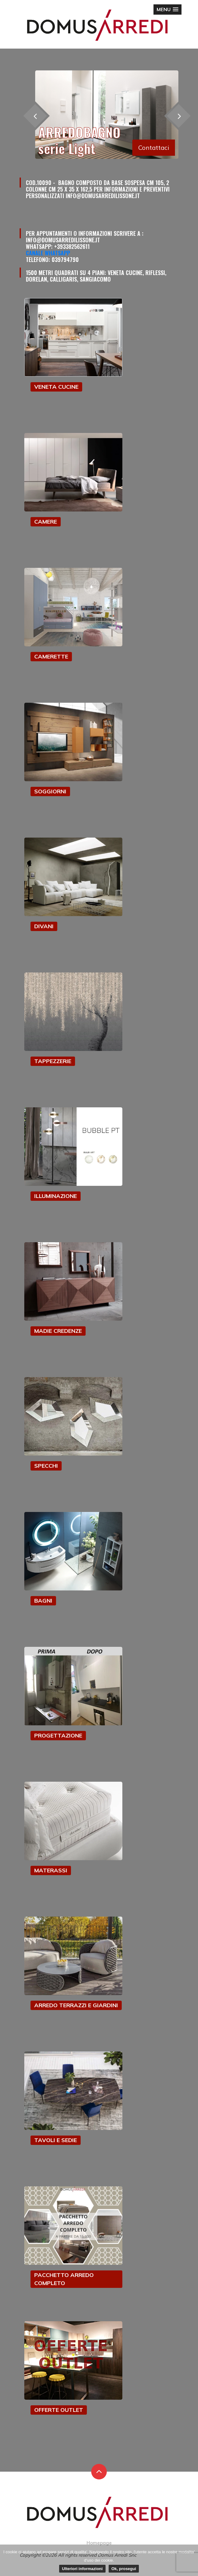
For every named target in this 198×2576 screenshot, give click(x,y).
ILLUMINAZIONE (55, 1196)
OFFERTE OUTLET (58, 2409)
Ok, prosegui (123, 2568)
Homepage (99, 2543)
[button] (167, 9)
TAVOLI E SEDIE (55, 2140)
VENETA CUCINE (56, 386)
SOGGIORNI (50, 791)
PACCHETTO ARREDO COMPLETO (64, 2279)
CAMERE (45, 521)
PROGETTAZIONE (58, 1735)
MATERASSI (50, 1870)
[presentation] (178, 116)
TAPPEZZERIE (52, 1061)
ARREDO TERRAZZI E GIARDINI (76, 2005)
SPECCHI (46, 1465)
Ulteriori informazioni (82, 2568)
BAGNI (43, 1600)
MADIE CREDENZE (58, 1330)
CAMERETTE (51, 656)
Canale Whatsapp (48, 253)
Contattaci (153, 147)
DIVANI (44, 926)
